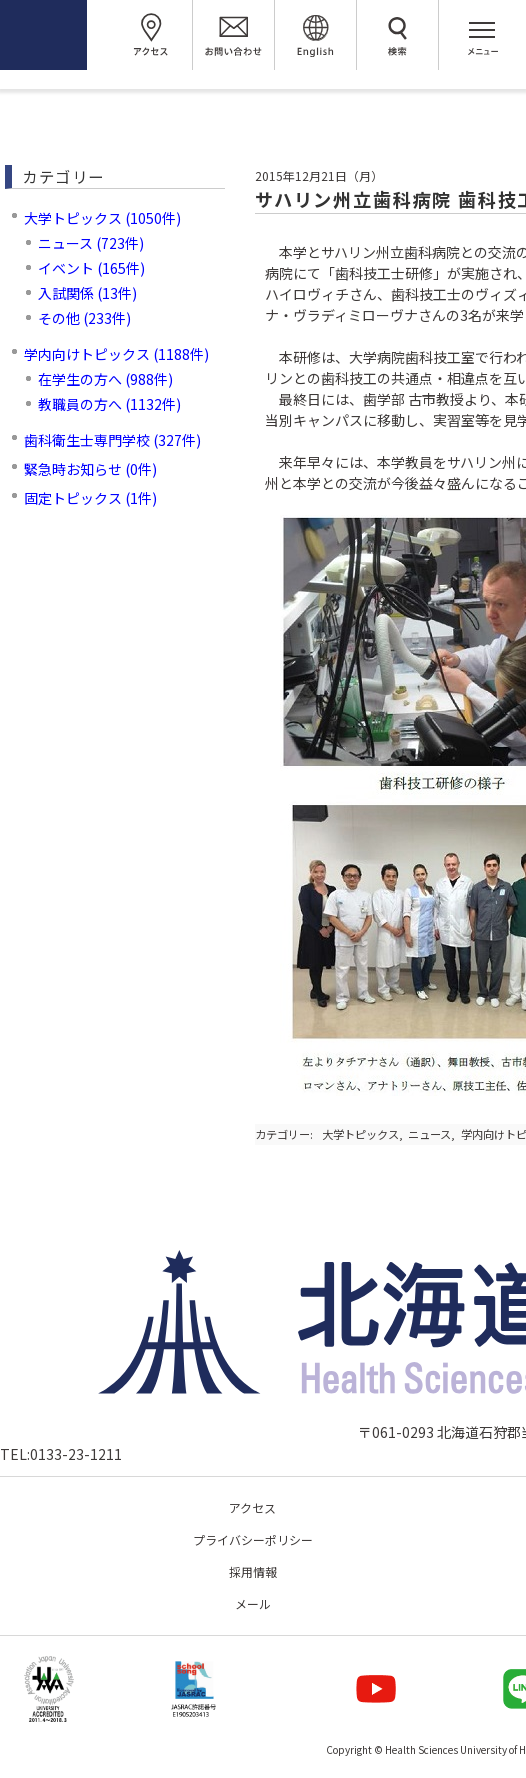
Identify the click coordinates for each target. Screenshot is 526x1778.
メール (253, 1603)
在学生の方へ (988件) (105, 379)
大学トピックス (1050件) (102, 218)
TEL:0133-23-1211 (61, 1454)
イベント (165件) (91, 268)
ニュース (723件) (91, 243)
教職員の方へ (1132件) (109, 404)
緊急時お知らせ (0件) (90, 469)
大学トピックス (360, 1134)
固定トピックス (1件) (90, 498)
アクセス (252, 1507)
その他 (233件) (84, 318)
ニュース (429, 1134)
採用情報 (253, 1571)
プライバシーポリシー (253, 1539)
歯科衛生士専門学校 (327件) (112, 440)
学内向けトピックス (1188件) (116, 354)
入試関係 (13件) (87, 293)
